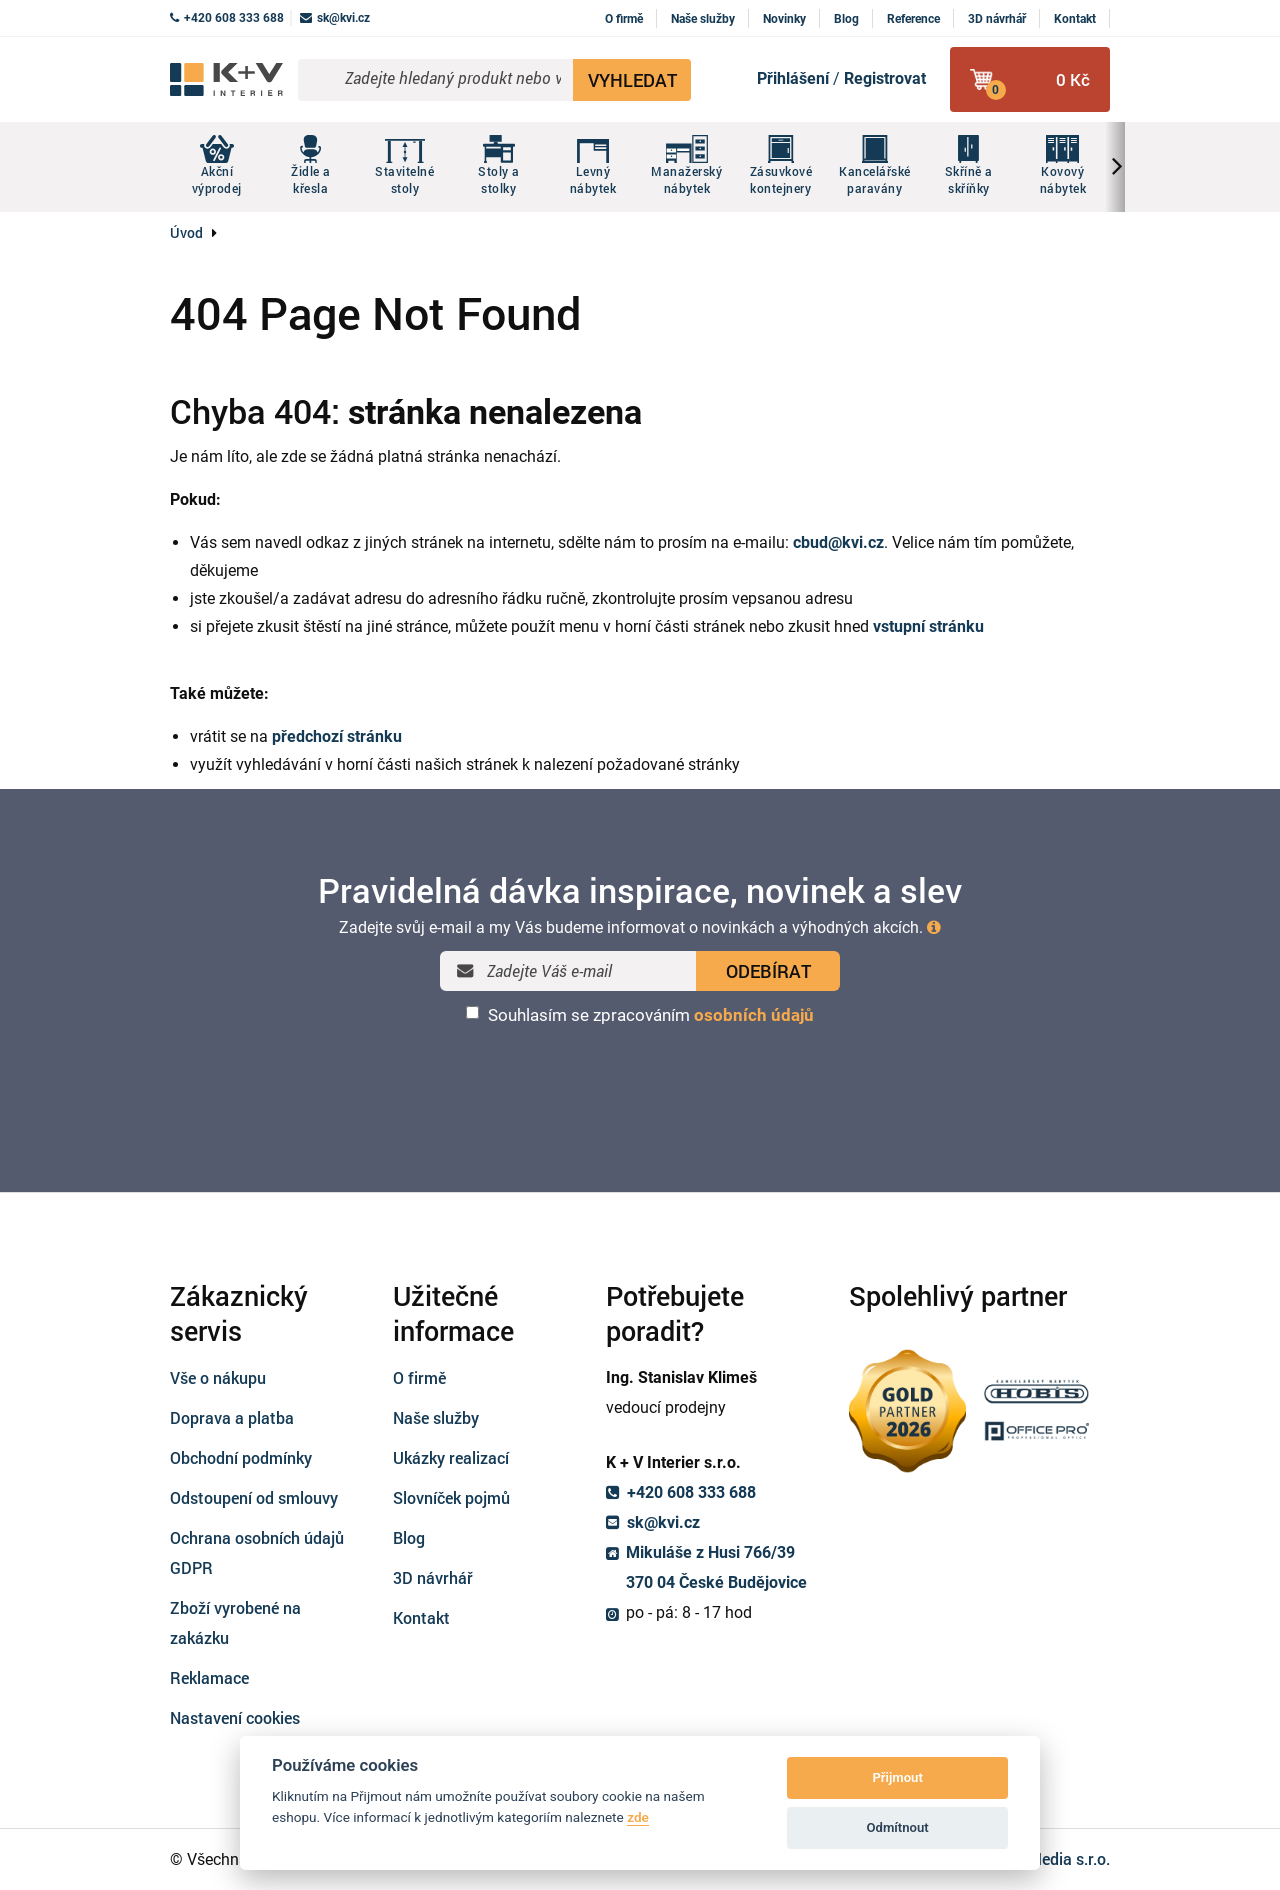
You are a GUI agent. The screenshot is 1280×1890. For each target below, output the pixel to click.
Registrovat (885, 78)
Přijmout (897, 1777)
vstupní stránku (928, 626)
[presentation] (640, 1078)
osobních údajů (754, 1015)
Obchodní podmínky (241, 1457)
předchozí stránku (337, 736)
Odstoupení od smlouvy (254, 1497)
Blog (846, 19)
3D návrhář (997, 19)
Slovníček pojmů (451, 1497)
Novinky (784, 19)
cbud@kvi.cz (838, 542)
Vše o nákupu (218, 1377)
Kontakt (1075, 19)
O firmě (624, 19)
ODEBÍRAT (768, 971)
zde (638, 1817)
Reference (913, 19)
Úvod (186, 232)
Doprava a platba (232, 1417)
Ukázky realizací (451, 1457)
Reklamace (209, 1677)
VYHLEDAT (632, 80)
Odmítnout (898, 1827)
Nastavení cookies (235, 1717)
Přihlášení (793, 78)
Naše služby (703, 19)
